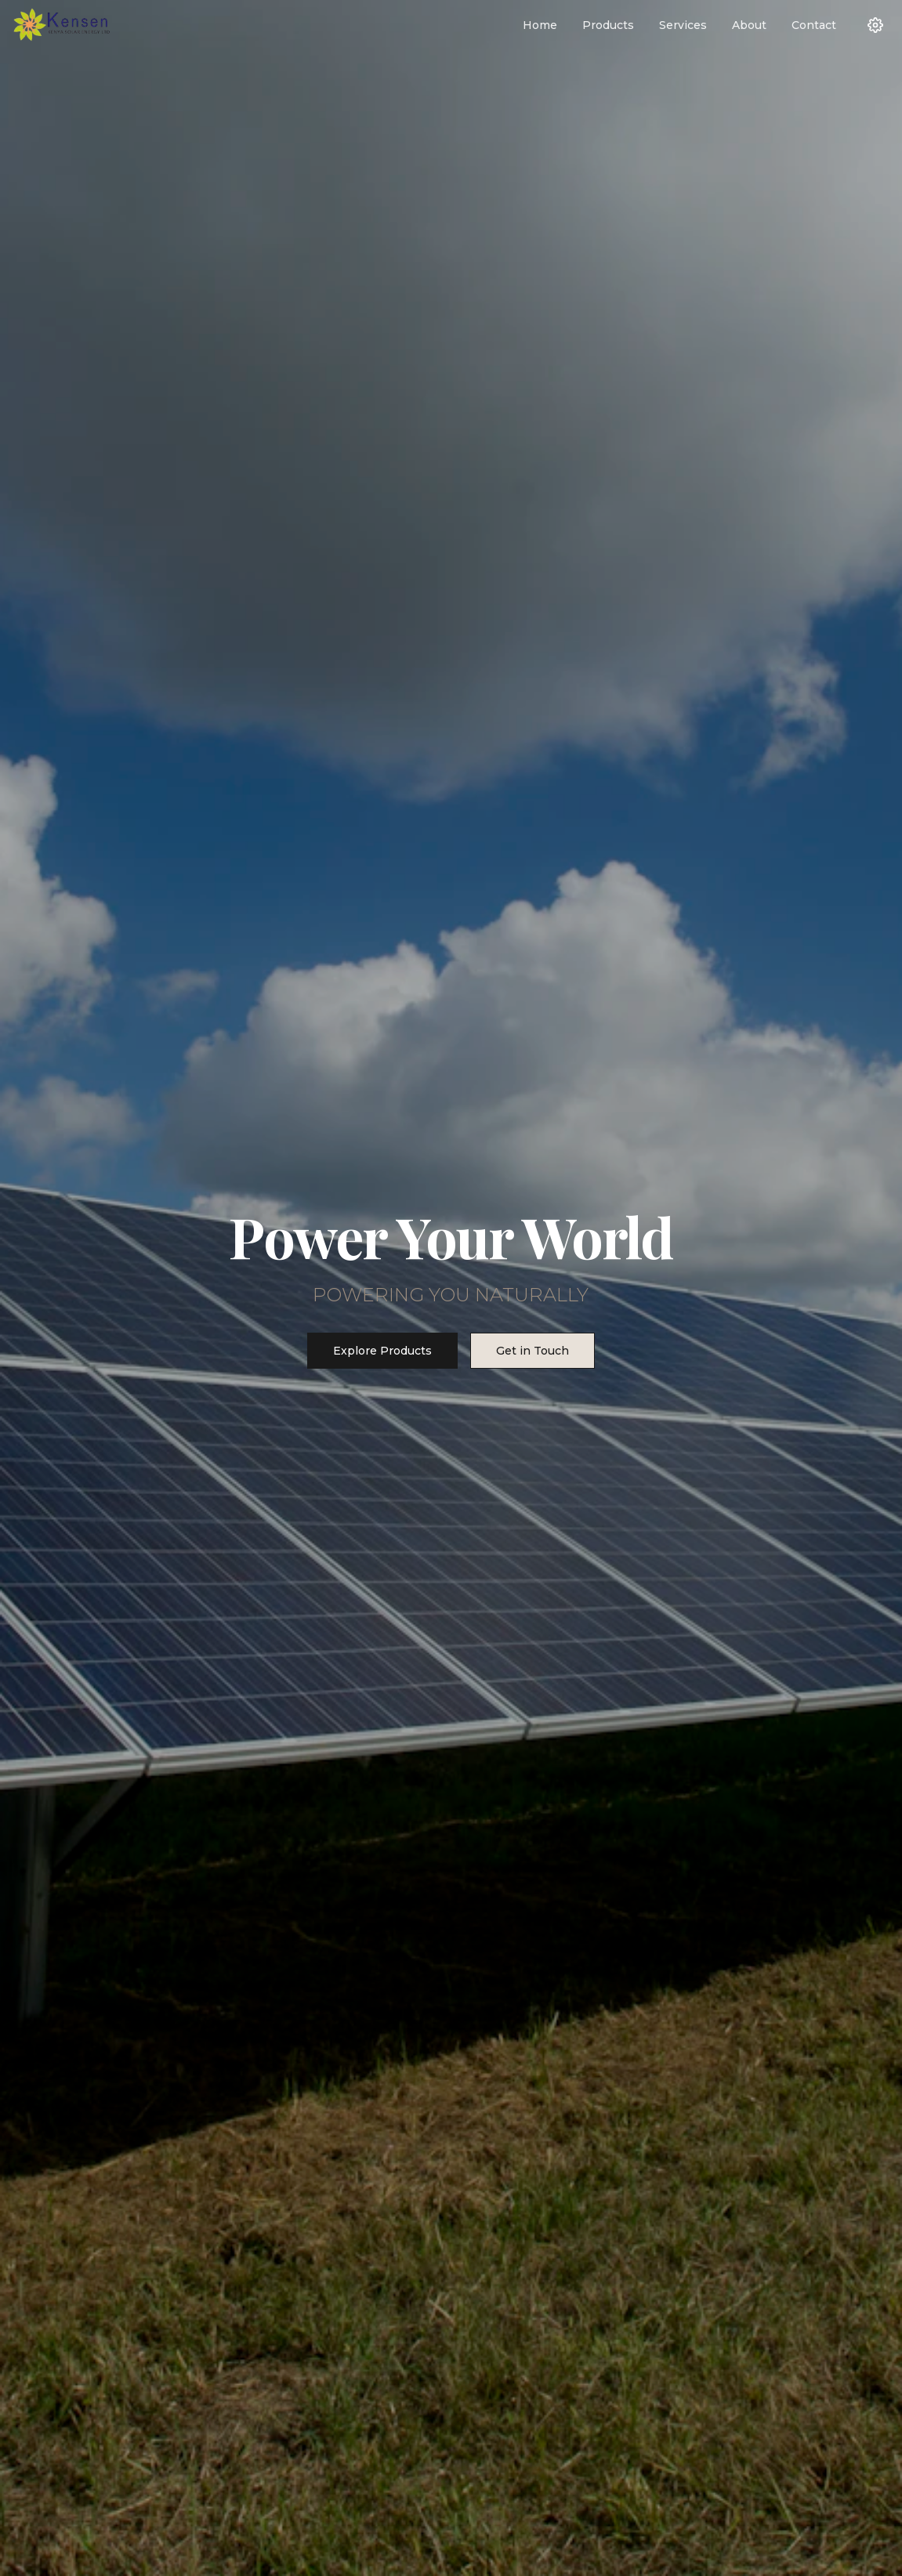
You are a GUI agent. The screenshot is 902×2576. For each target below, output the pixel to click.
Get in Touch (532, 1351)
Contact (814, 25)
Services (683, 25)
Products (608, 25)
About (749, 25)
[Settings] (875, 25)
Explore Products (382, 1351)
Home (540, 25)
